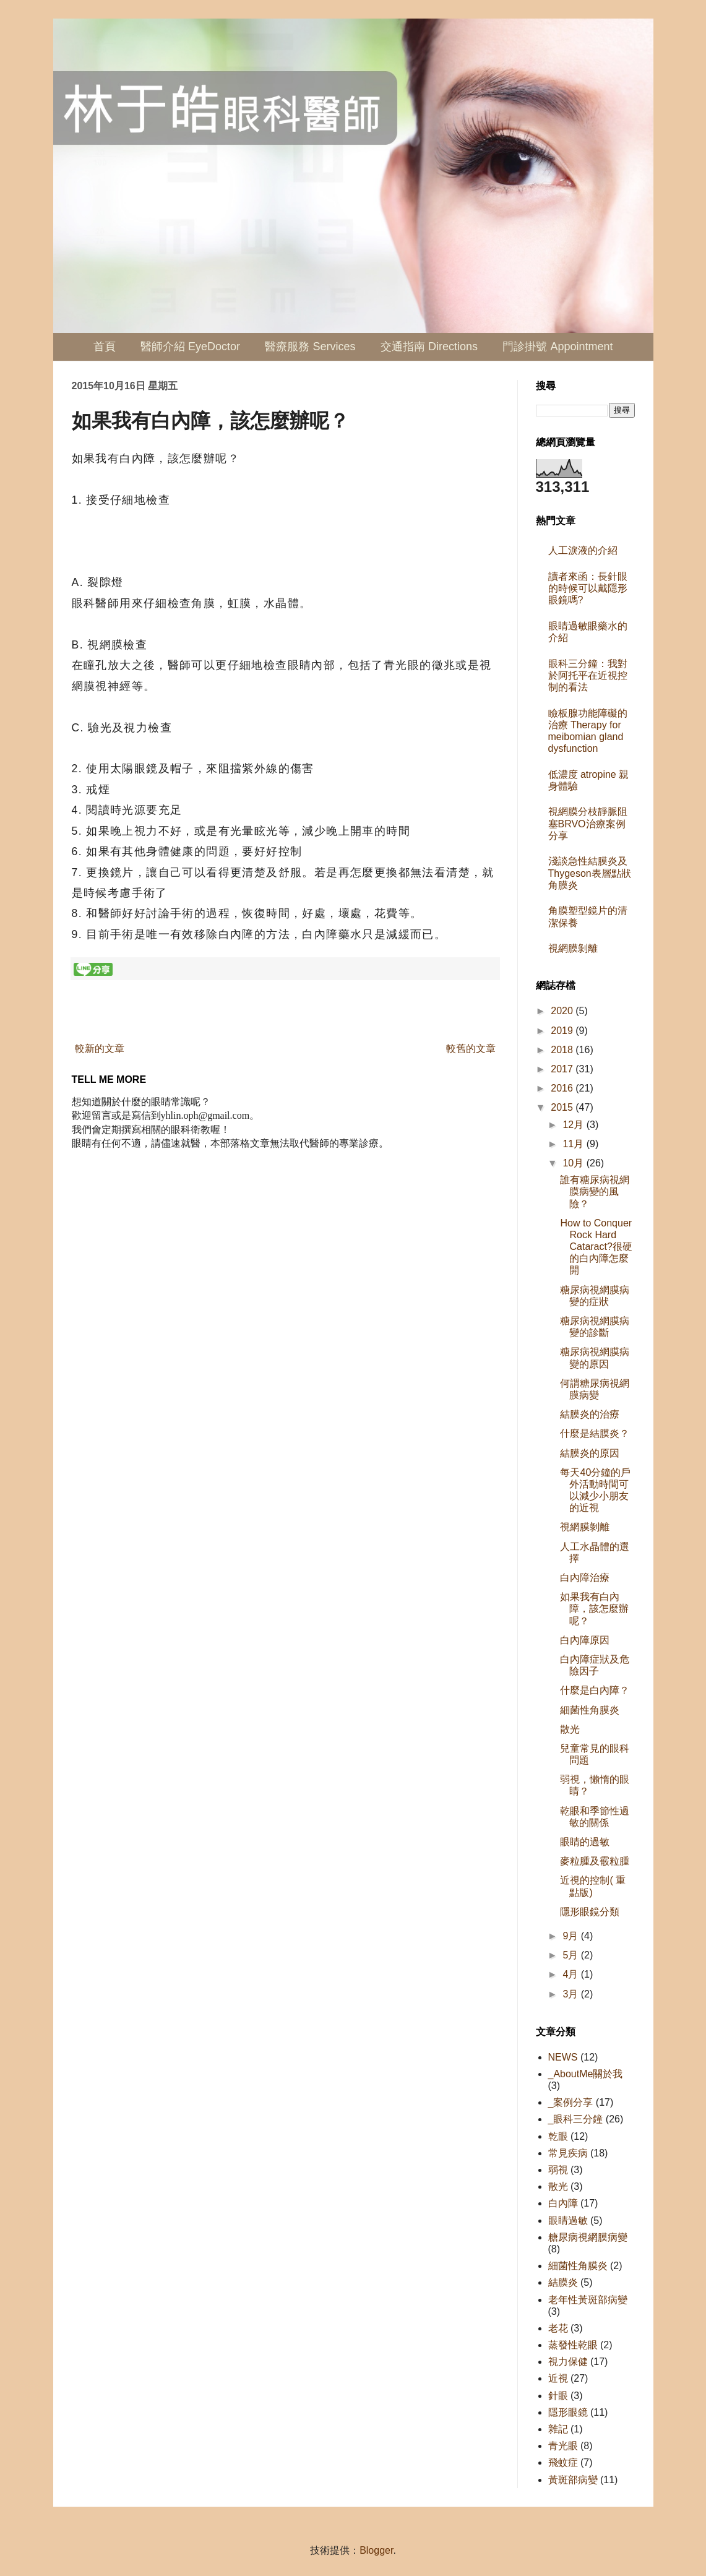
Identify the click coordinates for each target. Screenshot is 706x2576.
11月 (574, 1144)
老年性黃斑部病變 (587, 2299)
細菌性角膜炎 (589, 1710)
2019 (563, 1030)
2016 (563, 1088)
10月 (574, 1163)
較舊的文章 (471, 1048)
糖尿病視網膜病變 (587, 2237)
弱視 (558, 2170)
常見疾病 (568, 2153)
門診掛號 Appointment (557, 346)
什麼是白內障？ (594, 1690)
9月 (571, 1936)
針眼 (558, 2395)
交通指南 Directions (429, 346)
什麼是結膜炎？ (594, 1433)
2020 (563, 1011)
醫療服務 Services (310, 346)
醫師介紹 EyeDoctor (190, 346)
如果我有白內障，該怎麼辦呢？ (594, 1609)
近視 (558, 2378)
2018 (563, 1050)
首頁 (104, 346)
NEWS (563, 2057)
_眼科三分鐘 (575, 2119)
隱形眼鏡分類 (589, 1911)
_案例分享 (570, 2102)
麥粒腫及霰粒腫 (594, 1861)
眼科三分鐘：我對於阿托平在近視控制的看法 (587, 675)
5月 (571, 1955)
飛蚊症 (563, 2462)
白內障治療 (584, 1577)
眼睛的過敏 (584, 1842)
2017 (563, 1069)
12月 (574, 1124)
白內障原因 (584, 1640)
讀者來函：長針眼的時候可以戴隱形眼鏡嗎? (587, 588)
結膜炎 (563, 2282)
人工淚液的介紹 (583, 550)
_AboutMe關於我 (585, 2074)
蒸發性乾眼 (573, 2345)
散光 (570, 1729)
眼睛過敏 (568, 2220)
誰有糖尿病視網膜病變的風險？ (594, 1191)
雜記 (558, 2429)
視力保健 (568, 2361)
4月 (571, 1974)
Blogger (376, 2550)
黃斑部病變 (573, 2480)
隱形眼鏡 (568, 2412)
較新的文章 (99, 1048)
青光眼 (563, 2445)
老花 (558, 2328)
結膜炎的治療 (589, 1414)
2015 (563, 1107)
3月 (571, 1994)
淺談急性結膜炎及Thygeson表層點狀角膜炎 (589, 873)
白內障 (563, 2203)
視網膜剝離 (573, 948)
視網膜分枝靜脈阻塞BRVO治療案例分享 (587, 823)
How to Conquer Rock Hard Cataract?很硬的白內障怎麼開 (596, 1247)
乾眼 (558, 2136)
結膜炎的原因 (589, 1453)
